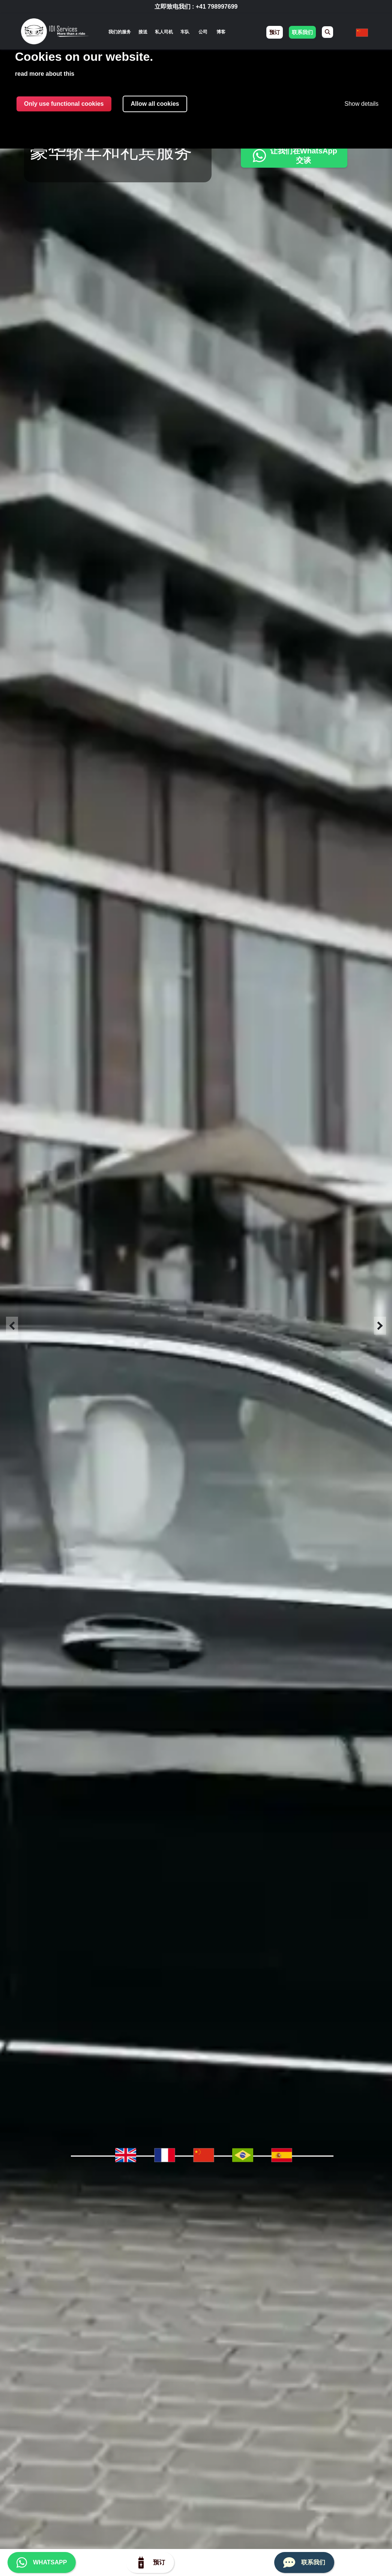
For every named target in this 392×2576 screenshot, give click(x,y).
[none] (119, 32)
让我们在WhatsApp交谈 (293, 155)
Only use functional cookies (64, 104)
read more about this (44, 74)
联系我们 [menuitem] (302, 32)
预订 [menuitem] (274, 32)
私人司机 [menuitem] (164, 32)
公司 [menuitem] (202, 32)
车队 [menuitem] (184, 32)
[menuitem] (327, 32)
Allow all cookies (155, 104)
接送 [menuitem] (142, 32)
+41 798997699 (217, 6)
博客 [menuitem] (220, 32)
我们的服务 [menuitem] (119, 32)
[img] (55, 32)
